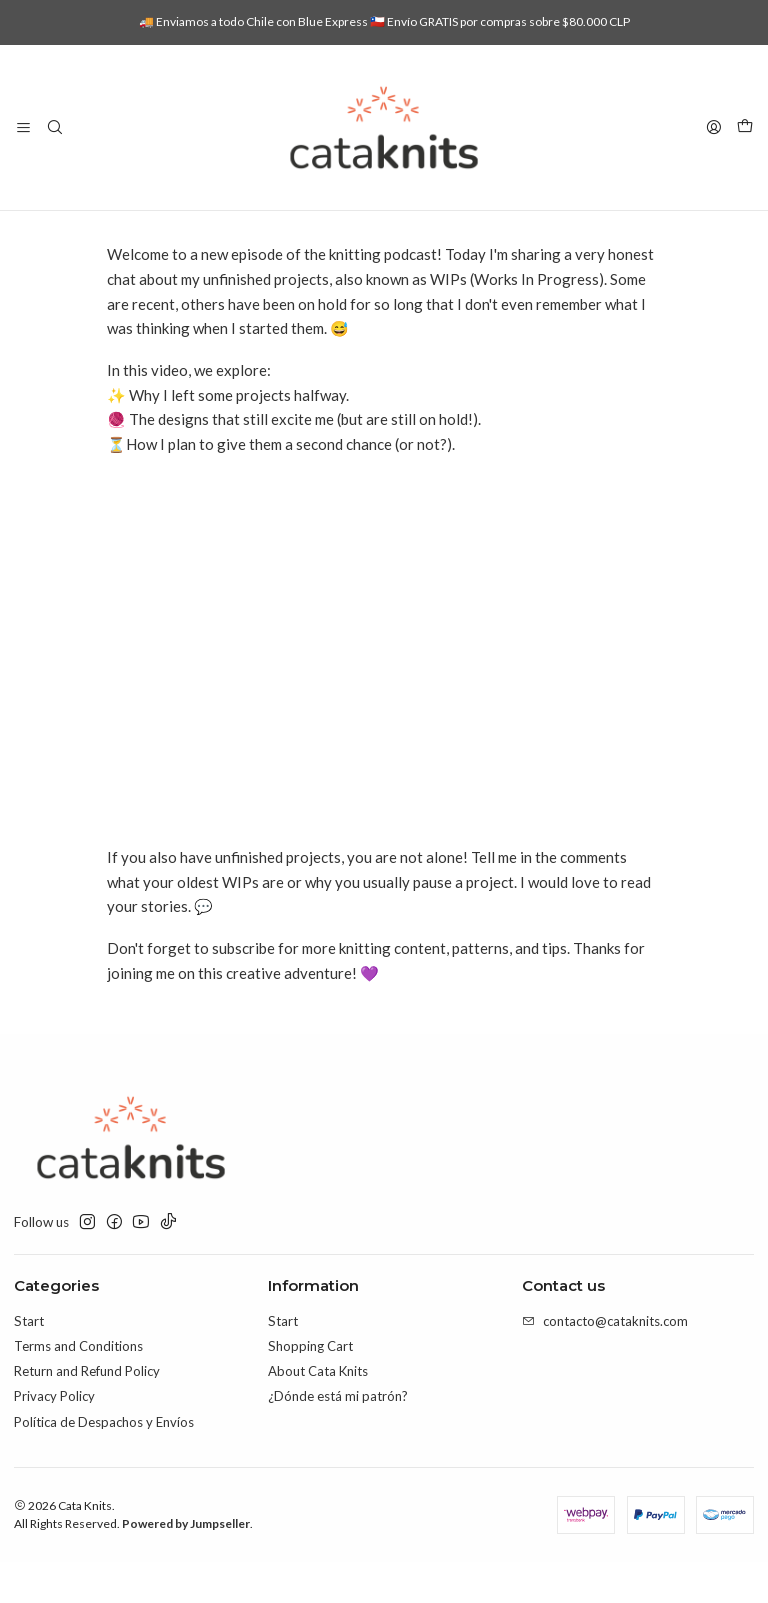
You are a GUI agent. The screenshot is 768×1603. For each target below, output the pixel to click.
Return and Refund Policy (87, 1412)
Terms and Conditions (78, 1387)
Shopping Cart (310, 1387)
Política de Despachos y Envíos (104, 1463)
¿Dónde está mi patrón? (338, 1437)
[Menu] (23, 127)
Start (29, 1362)
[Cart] (745, 127)
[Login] (714, 127)
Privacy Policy (54, 1437)
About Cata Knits (318, 1412)
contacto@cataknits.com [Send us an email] (605, 1362)
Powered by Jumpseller (186, 1564)
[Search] (54, 127)
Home (247, 231)
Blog (301, 231)
